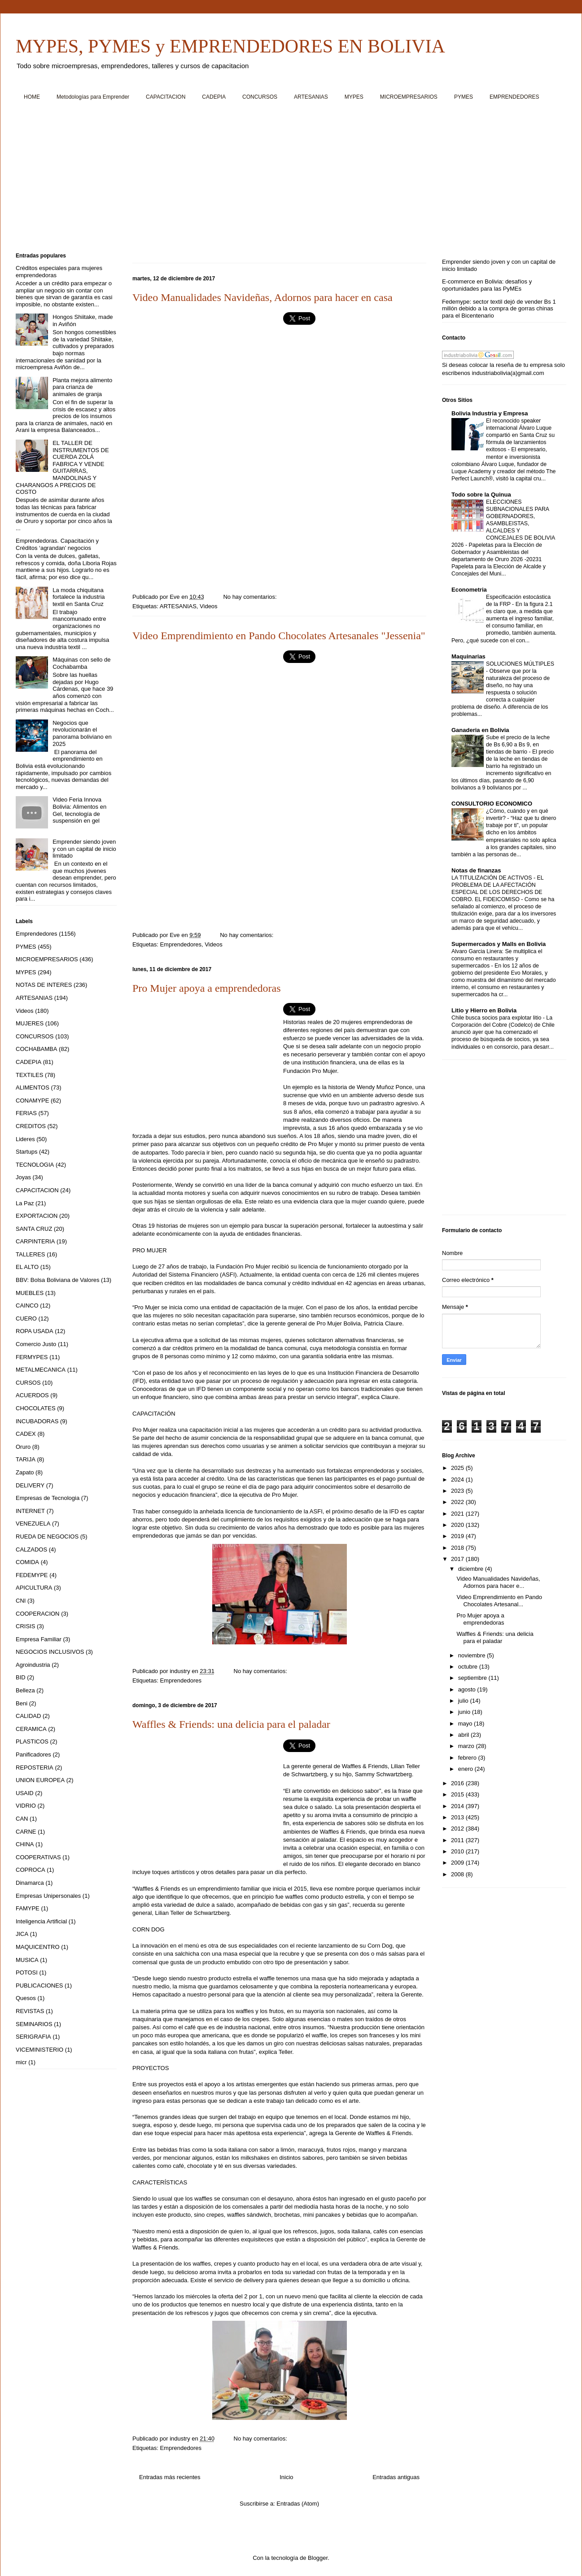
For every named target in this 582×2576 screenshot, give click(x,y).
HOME (32, 97)
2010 (458, 1851)
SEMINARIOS (34, 2024)
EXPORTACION (36, 1215)
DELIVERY (30, 1485)
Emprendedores (180, 944)
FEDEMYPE (32, 1575)
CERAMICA (31, 1729)
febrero (468, 1757)
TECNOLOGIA (35, 1164)
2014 (458, 1806)
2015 (458, 1794)
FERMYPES (32, 1357)
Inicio (286, 2477)
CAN (22, 1818)
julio (464, 1700)
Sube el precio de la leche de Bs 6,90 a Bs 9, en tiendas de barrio (518, 744)
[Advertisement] (285, 180)
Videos (209, 606)
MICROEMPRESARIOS (409, 97)
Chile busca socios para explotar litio (497, 1018)
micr (21, 2062)
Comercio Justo (36, 1344)
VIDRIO (26, 1805)
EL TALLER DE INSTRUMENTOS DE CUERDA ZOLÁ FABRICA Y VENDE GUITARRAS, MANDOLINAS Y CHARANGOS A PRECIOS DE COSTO (62, 467)
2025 (458, 1468)
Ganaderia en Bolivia (480, 730)
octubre (468, 1666)
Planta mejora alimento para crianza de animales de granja (82, 387)
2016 (458, 1783)
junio (465, 1712)
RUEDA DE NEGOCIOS (47, 1536)
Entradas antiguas (396, 2477)
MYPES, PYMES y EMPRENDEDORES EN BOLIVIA (230, 46)
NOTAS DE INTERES (44, 984)
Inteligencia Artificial (41, 1921)
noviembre (472, 1655)
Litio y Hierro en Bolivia (483, 1010)
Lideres (25, 1139)
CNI (21, 1600)
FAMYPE (27, 1908)
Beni (21, 1703)
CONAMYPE (32, 1100)
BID (21, 1677)
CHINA (25, 1844)
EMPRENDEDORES (514, 97)
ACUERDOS (32, 1395)
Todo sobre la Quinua (481, 494)
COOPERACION (38, 1613)
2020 (458, 1524)
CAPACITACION (165, 97)
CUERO (26, 1318)
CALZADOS (31, 1549)
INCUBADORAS (37, 1421)
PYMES (463, 97)
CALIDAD (28, 1716)
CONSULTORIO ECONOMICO (491, 803)
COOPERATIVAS (38, 1857)
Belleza (25, 1690)
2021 (458, 1513)
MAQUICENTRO (38, 1947)
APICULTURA (34, 1587)
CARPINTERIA (35, 1241)
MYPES (354, 97)
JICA (22, 1934)
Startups (26, 1151)
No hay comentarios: (250, 596)
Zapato (25, 1472)
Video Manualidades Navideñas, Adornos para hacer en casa (262, 297)
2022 (458, 1502)
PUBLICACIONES (39, 1985)
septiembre (473, 1677)
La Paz (25, 1203)
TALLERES (30, 1254)
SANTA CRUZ (34, 1228)
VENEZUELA (33, 1523)
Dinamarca (30, 1882)
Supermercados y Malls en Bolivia (498, 944)
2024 (458, 1479)
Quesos (26, 1998)
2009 (458, 1862)
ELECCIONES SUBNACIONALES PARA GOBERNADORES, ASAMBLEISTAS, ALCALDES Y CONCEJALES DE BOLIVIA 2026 (503, 523)
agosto (467, 1689)
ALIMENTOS (32, 1087)
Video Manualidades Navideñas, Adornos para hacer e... (498, 1582)
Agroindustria (33, 1664)
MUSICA (27, 1960)
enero (466, 1768)
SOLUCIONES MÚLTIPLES (520, 664)
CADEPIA (214, 97)
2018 (458, 1547)
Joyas (23, 1177)
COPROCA (30, 1869)
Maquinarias (468, 656)
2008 (458, 1874)
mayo (466, 1723)
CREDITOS (31, 1126)
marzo (467, 1746)
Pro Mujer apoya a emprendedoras (206, 988)
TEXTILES (29, 1075)
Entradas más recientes (170, 2477)
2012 (458, 1828)
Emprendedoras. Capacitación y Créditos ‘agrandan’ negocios (57, 544)
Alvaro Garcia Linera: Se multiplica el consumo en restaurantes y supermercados (496, 958)
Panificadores (33, 1754)
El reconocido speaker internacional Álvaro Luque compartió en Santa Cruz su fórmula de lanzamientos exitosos (520, 435)
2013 (458, 1817)
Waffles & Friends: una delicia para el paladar (231, 1724)
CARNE (26, 1831)
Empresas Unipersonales (48, 1895)
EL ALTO (27, 1267)
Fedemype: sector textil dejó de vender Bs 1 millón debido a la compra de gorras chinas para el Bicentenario (499, 308)
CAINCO (27, 1305)
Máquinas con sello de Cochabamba (81, 663)
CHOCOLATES (36, 1408)
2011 (458, 1840)
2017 (458, 1559)
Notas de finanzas (476, 870)
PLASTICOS (32, 1741)
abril (464, 1734)
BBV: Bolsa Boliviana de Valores (57, 1280)
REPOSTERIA (34, 1767)
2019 (458, 1536)
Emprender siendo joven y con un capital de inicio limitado (84, 848)
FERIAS (26, 1113)
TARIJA (25, 1459)
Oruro (23, 1446)
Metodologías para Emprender (93, 97)
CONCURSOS (259, 97)
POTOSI (27, 1972)
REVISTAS (30, 2011)
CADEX (26, 1433)
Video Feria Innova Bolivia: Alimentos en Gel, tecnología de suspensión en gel (79, 810)
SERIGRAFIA (33, 2036)
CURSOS (28, 1382)
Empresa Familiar (38, 1639)
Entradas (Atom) (297, 2503)
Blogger (318, 2557)
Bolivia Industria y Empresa (489, 413)
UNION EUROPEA (40, 1780)
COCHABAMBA (36, 1049)
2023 (458, 1490)
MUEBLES (30, 1293)
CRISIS (25, 1626)
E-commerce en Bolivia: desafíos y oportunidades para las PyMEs (487, 285)
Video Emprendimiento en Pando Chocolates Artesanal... (499, 1601)
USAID (25, 1793)
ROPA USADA (34, 1331)
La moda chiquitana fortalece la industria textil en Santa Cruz (79, 597)
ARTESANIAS (311, 97)
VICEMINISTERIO (39, 2049)
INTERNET (30, 1511)
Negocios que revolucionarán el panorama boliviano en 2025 (82, 733)
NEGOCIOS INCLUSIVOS (50, 1651)
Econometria (469, 589)
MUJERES (30, 1023)
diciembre (471, 1568)
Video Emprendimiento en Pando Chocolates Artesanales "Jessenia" (278, 635)
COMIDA (27, 1562)
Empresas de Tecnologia (47, 1498)
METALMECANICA (41, 1369)
